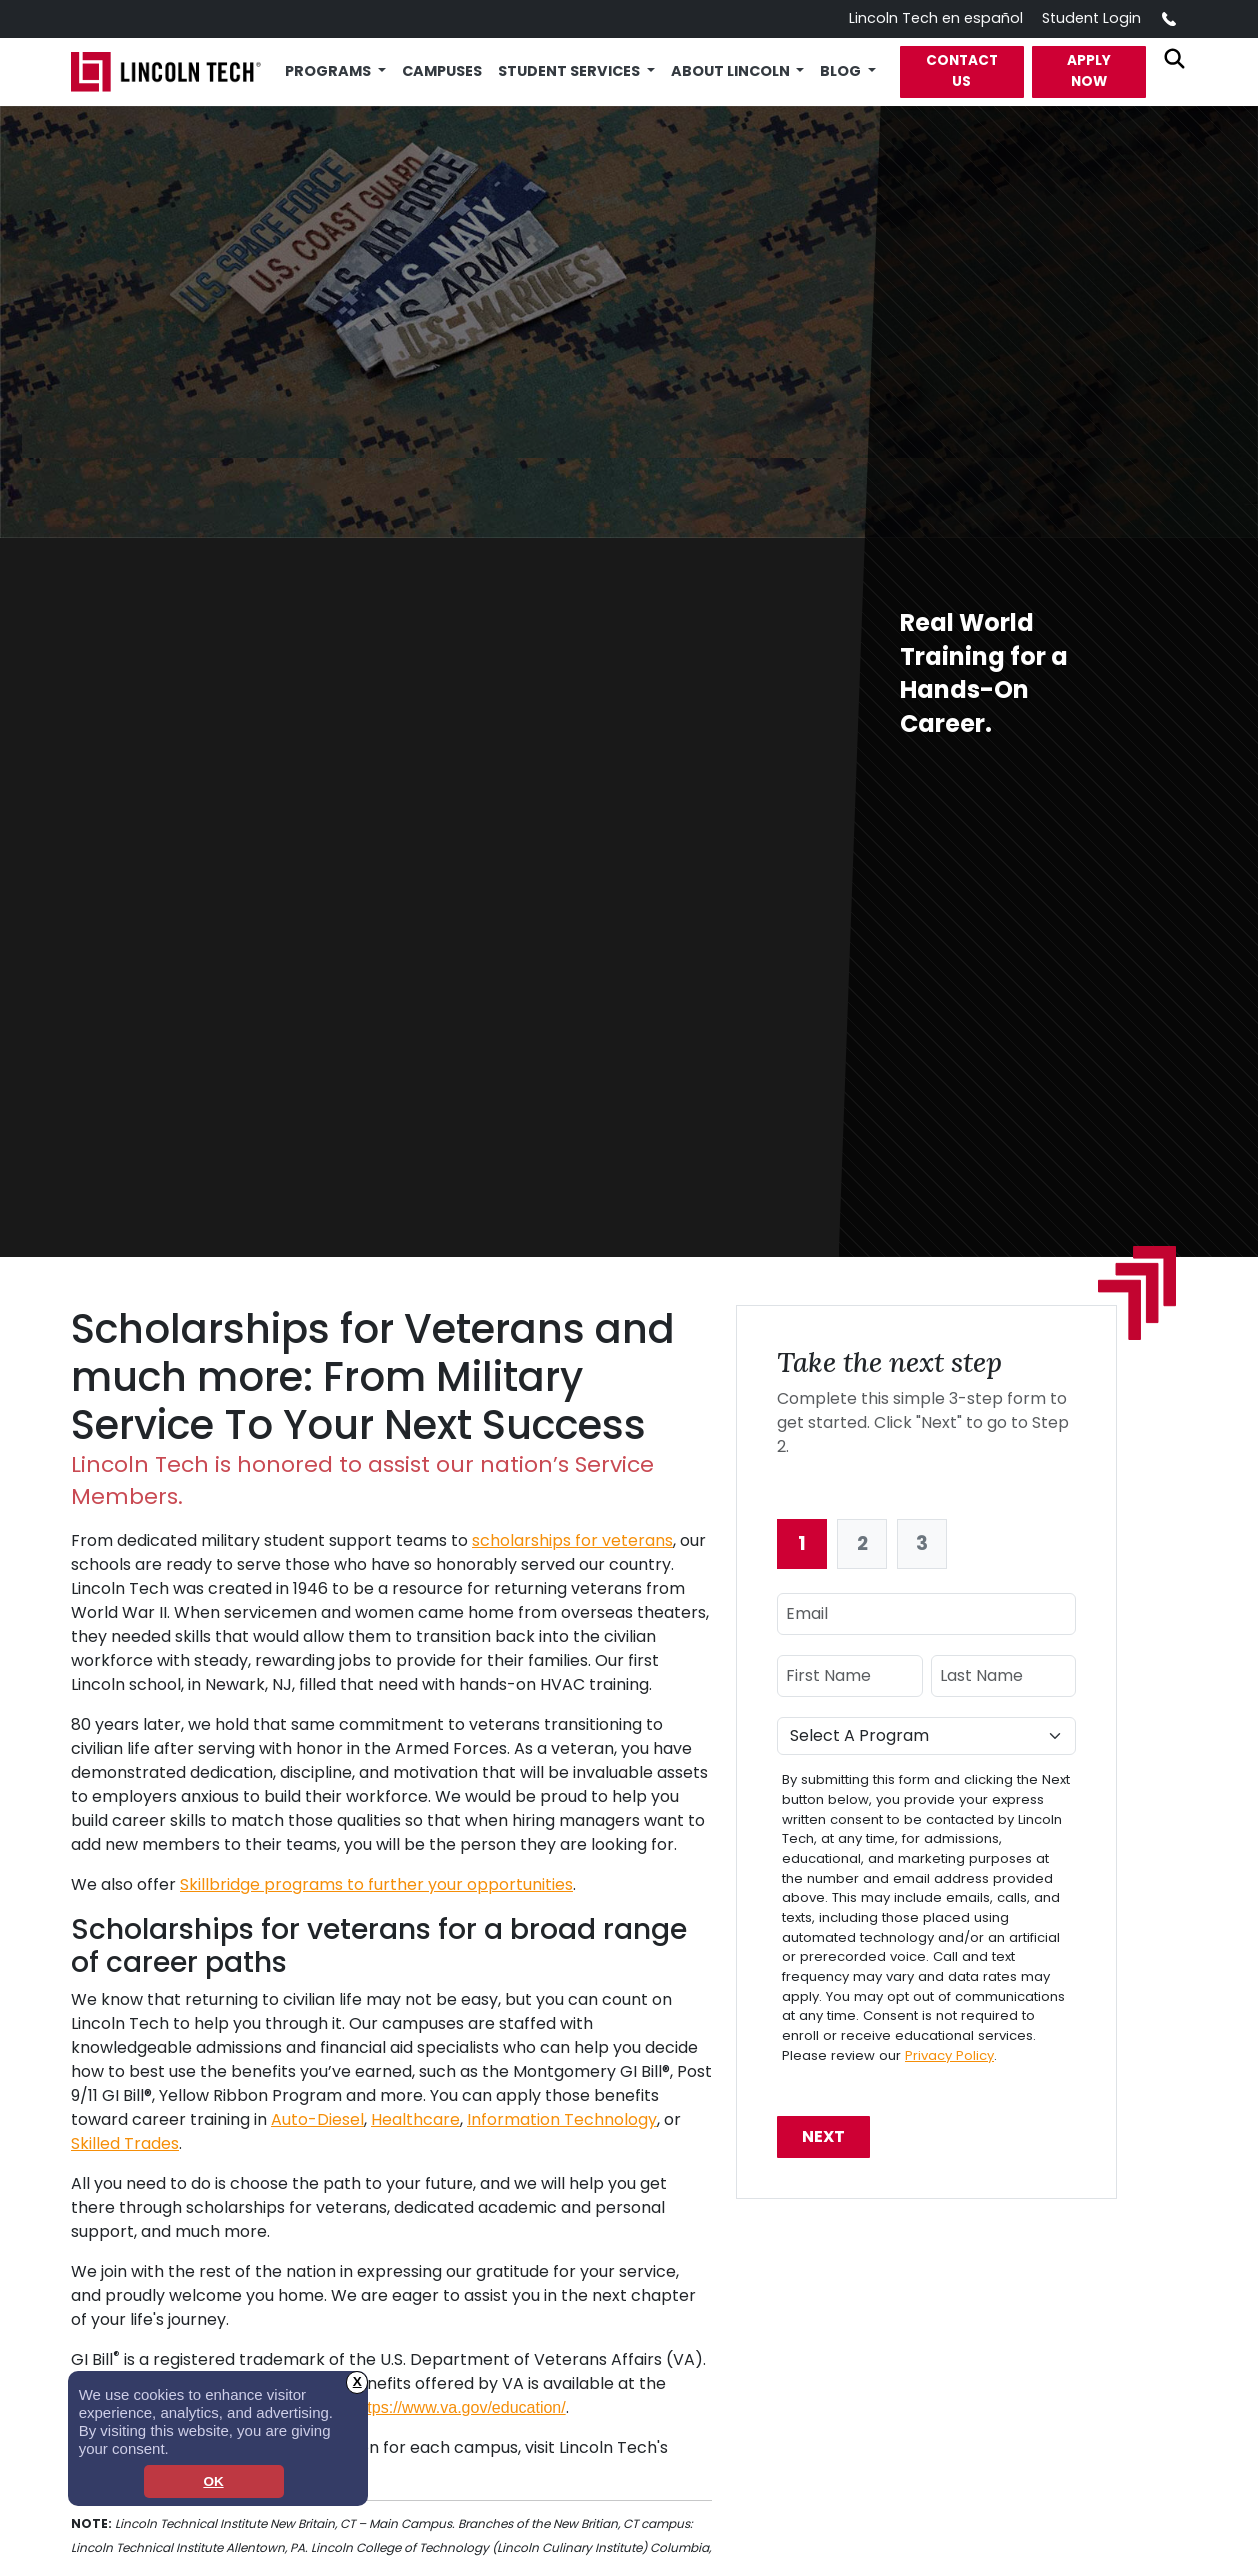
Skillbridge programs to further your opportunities (376, 1884)
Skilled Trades (125, 2143)
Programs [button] (329, 71)
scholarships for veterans (572, 1540)
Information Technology (562, 2119)
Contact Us (962, 70)
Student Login (1091, 18)
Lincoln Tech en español (936, 18)
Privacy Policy (949, 2055)
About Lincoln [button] (732, 71)
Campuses (442, 71)
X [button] (357, 2381)
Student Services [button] (570, 71)
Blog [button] (842, 71)
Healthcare (415, 2119)
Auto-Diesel (317, 2119)
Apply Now (1089, 70)
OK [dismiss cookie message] (213, 2481)
